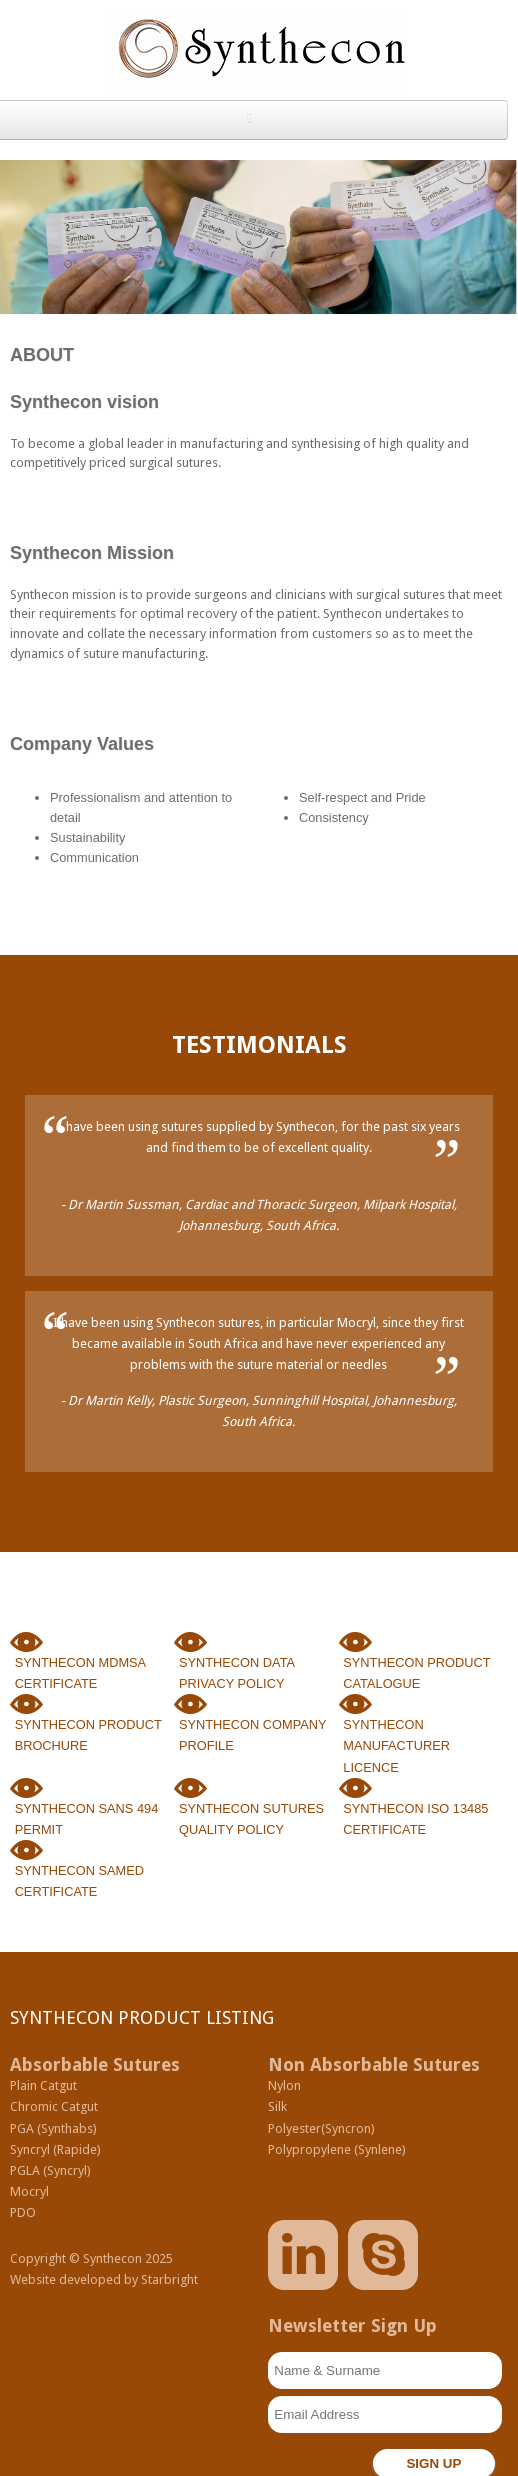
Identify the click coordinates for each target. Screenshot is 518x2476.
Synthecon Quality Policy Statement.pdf (190, 1789)
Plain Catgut (43, 2085)
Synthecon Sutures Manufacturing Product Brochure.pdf (26, 1705)
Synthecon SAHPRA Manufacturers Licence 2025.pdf (355, 1705)
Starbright (169, 2279)
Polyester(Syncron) (321, 2128)
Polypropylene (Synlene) (337, 2149)
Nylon (284, 2085)
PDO (23, 2212)
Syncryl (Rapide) (55, 2149)
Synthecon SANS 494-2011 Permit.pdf (26, 1789)
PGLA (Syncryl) (50, 2170)
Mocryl (29, 2191)
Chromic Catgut (54, 2106)
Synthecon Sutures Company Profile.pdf (190, 1705)
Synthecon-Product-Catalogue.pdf (355, 1643)
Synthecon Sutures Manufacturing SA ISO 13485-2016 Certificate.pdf (355, 1789)
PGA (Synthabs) (53, 2128)
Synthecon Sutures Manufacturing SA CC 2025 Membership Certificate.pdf (26, 1851)
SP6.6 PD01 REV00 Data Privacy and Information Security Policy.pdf (190, 1643)
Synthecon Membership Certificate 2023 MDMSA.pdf (26, 1643)
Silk (277, 2106)
